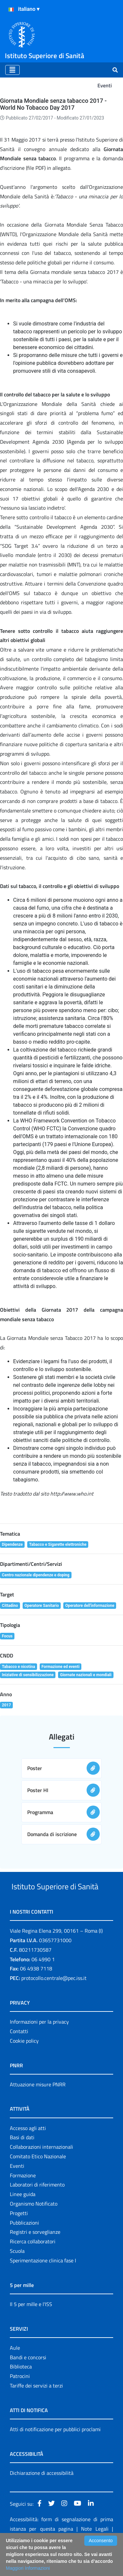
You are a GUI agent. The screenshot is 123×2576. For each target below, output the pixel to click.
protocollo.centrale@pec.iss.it (54, 2003)
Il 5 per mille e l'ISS (31, 2329)
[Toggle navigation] (12, 70)
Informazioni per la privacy (39, 2046)
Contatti (19, 2056)
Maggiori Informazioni (28, 2568)
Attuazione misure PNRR (38, 2109)
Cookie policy (24, 2065)
